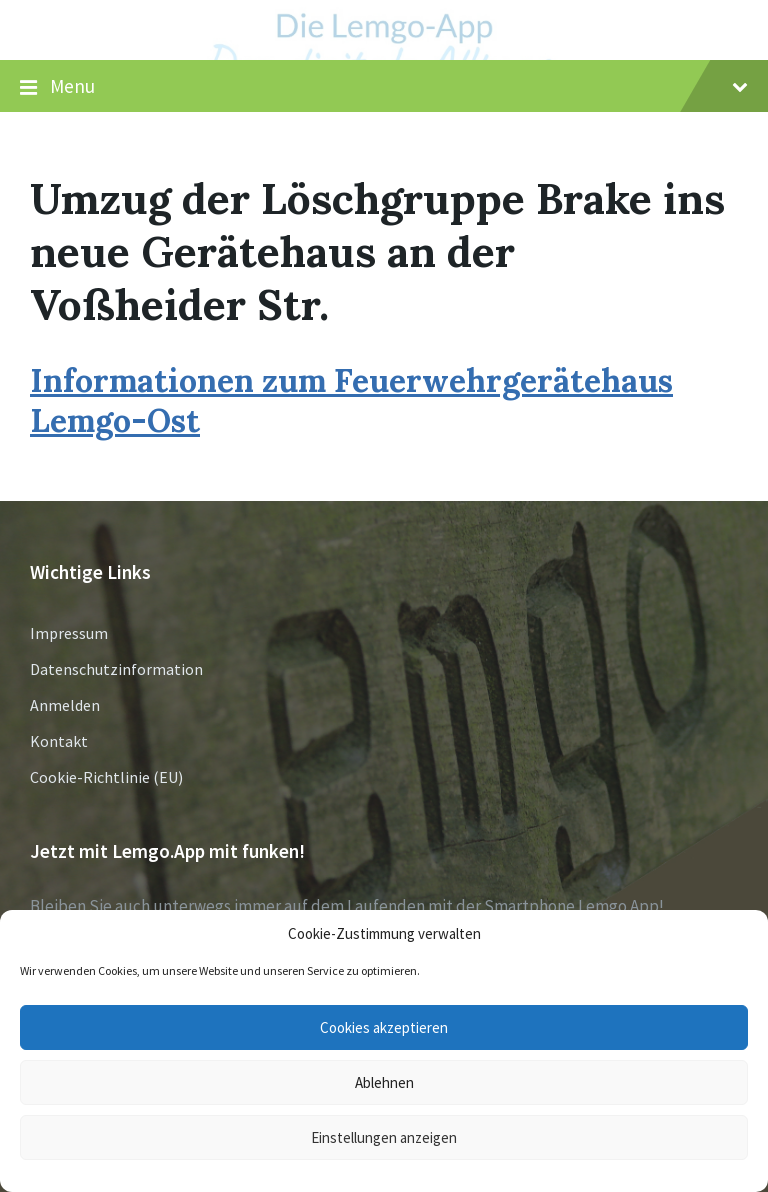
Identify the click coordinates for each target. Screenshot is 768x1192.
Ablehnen (384, 1082)
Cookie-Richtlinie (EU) (106, 777)
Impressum (69, 633)
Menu (384, 87)
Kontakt (59, 741)
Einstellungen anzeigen (384, 1137)
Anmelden (65, 705)
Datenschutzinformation (116, 669)
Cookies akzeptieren (384, 1027)
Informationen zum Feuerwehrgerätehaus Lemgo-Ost (351, 400)
